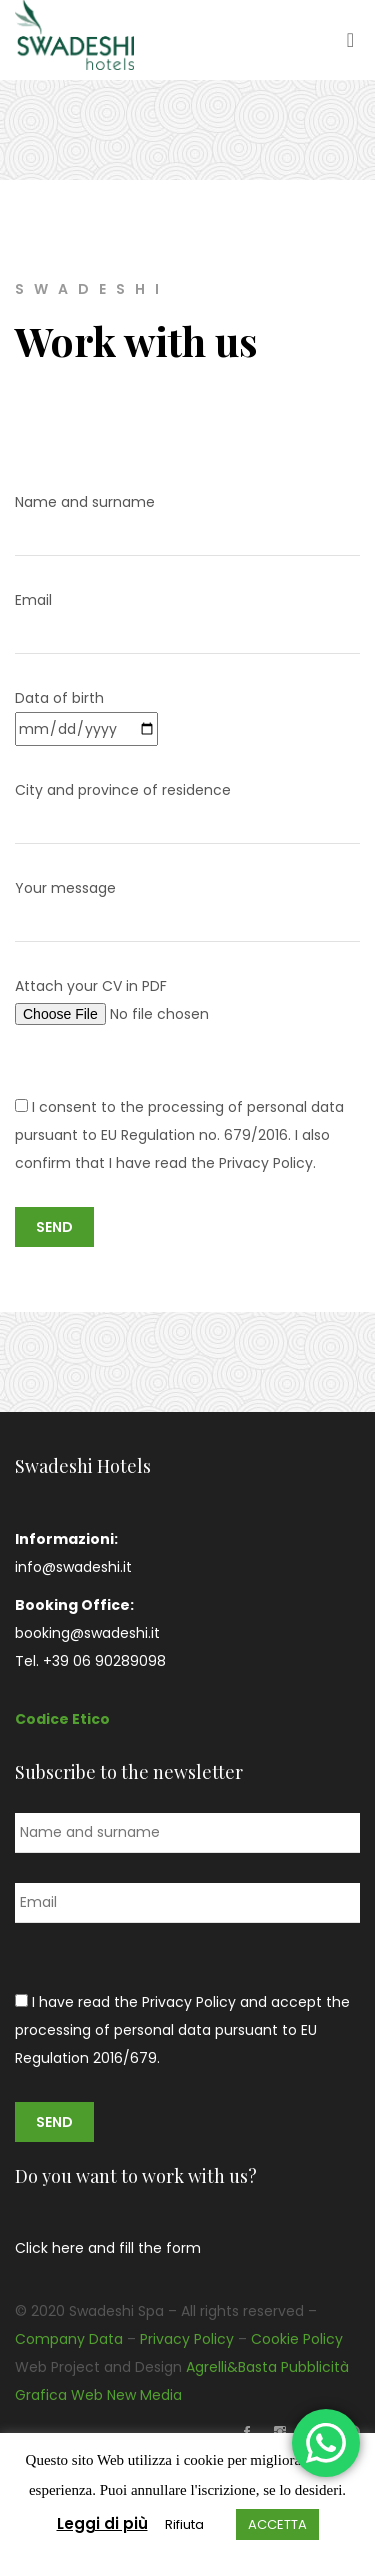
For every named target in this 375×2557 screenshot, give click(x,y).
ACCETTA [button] (277, 2524)
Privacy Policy (187, 2339)
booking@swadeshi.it (87, 1633)
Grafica (41, 2395)
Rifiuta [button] (184, 2524)
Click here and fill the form (108, 2248)
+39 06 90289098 (104, 1661)
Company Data (69, 2339)
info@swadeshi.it (73, 1567)
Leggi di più (102, 2523)
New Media (144, 2395)
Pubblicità (315, 2367)
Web (87, 2395)
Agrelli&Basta (231, 2367)
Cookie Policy (297, 2339)
